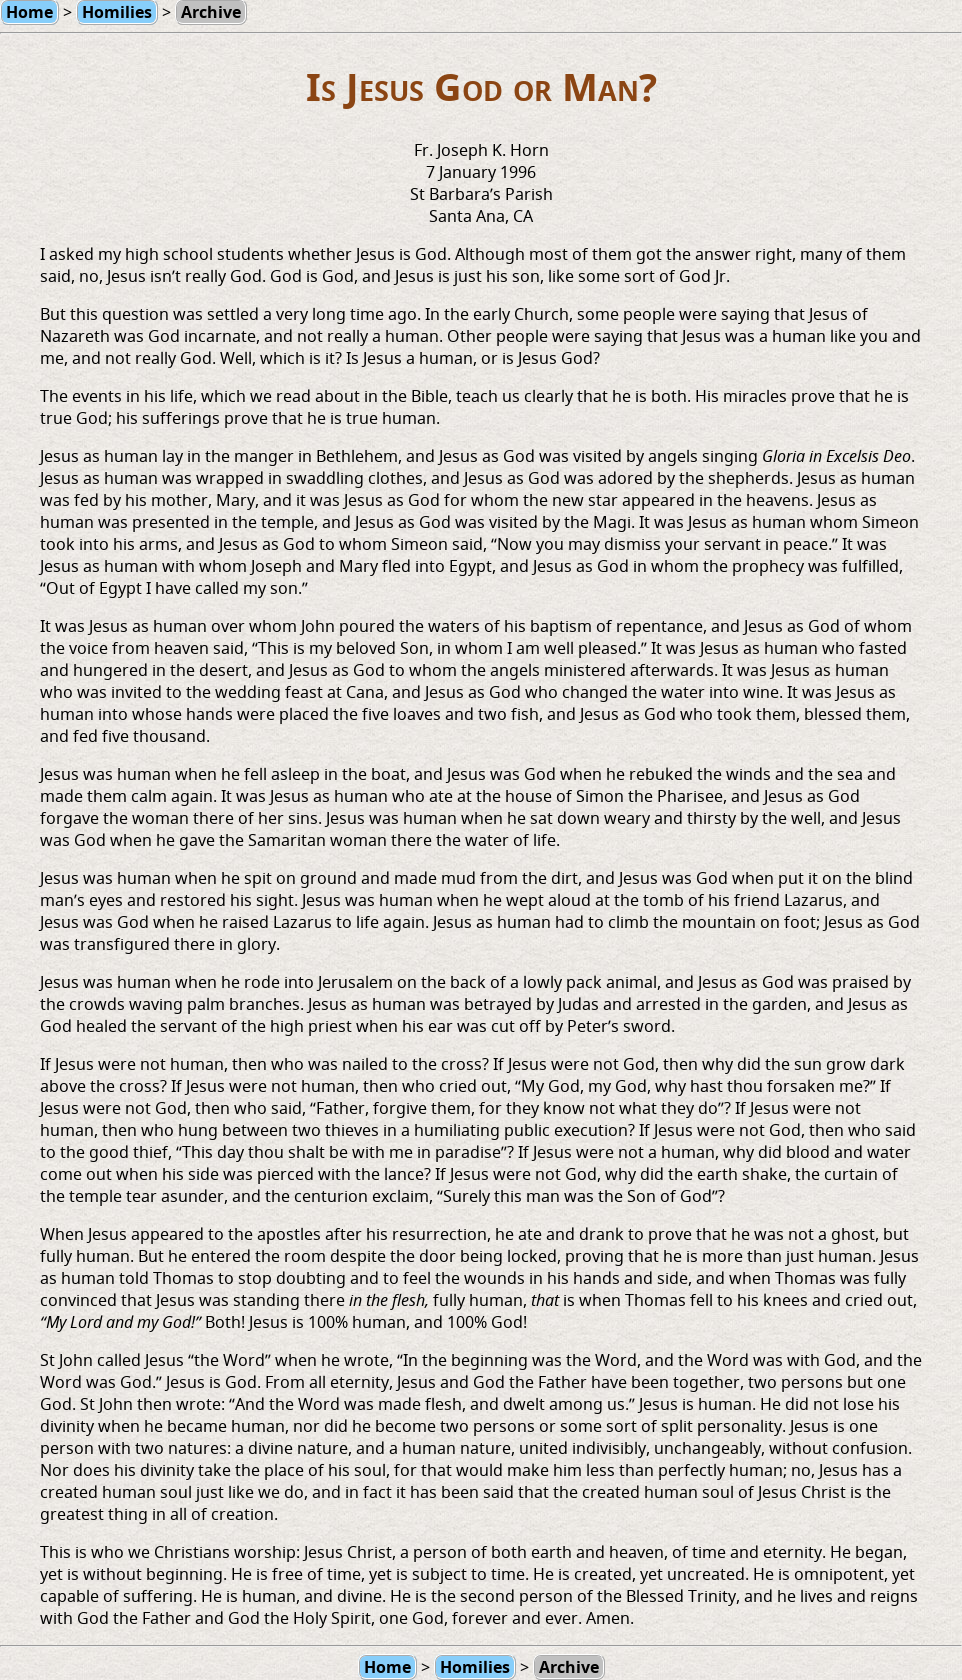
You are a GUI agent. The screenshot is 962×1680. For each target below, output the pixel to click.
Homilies (475, 1667)
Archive (569, 1667)
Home (387, 1667)
